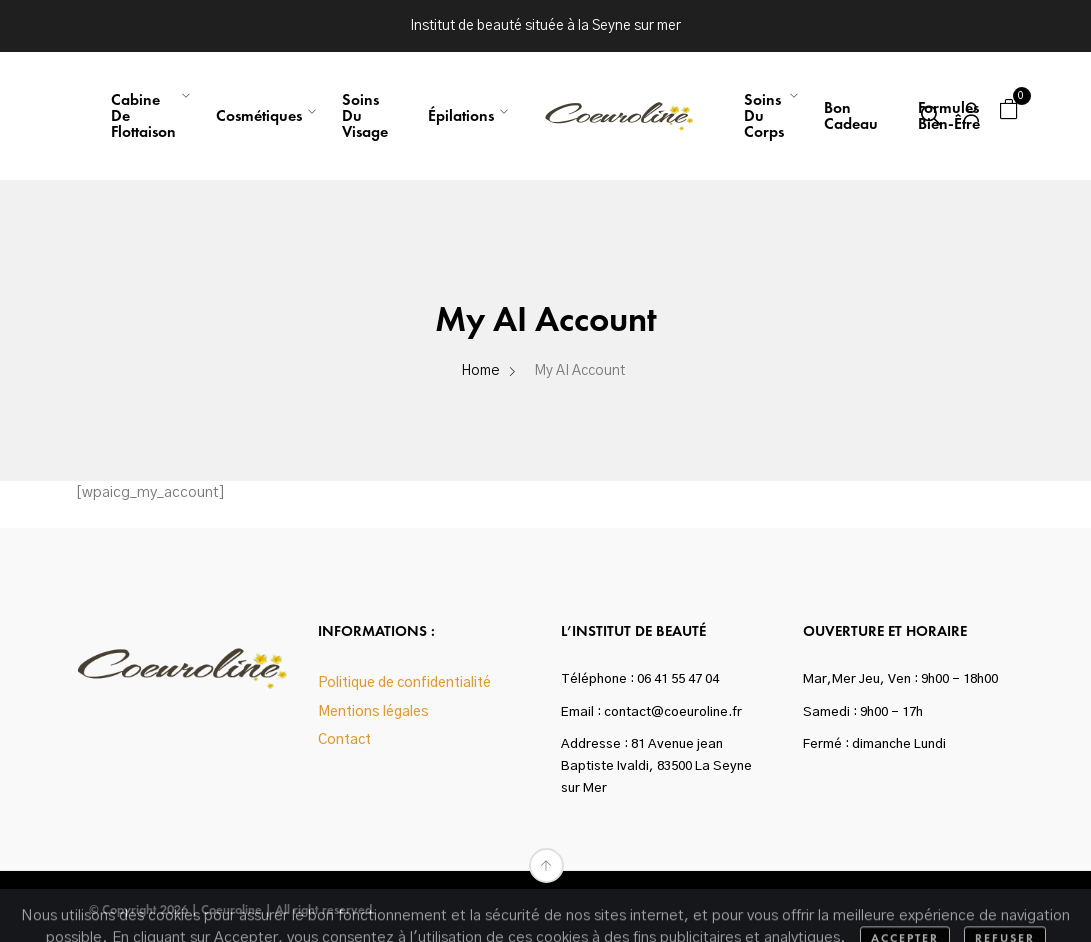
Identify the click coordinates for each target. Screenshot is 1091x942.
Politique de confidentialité (404, 683)
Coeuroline (231, 909)
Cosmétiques (259, 115)
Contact (344, 740)
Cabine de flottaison (143, 115)
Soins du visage (365, 115)
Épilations (461, 115)
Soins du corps (764, 115)
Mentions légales (373, 712)
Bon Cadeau (851, 115)
